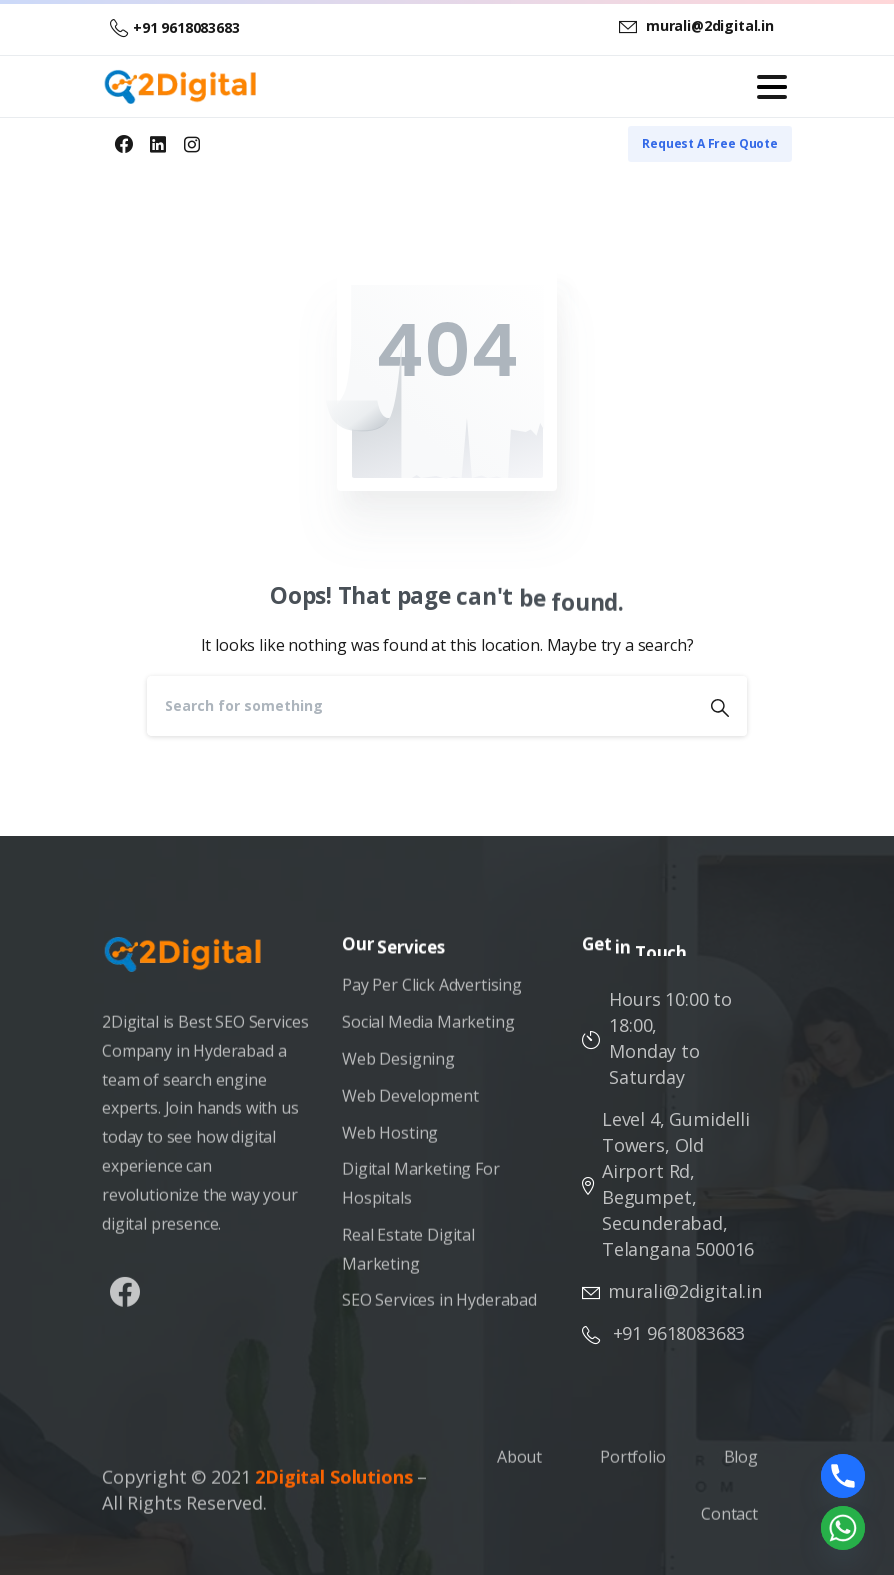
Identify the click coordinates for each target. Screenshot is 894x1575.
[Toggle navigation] (772, 87)
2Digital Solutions (333, 1483)
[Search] (420, 706)
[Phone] (843, 1476)
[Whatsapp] (843, 1528)
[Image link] (193, 964)
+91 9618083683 (175, 27)
